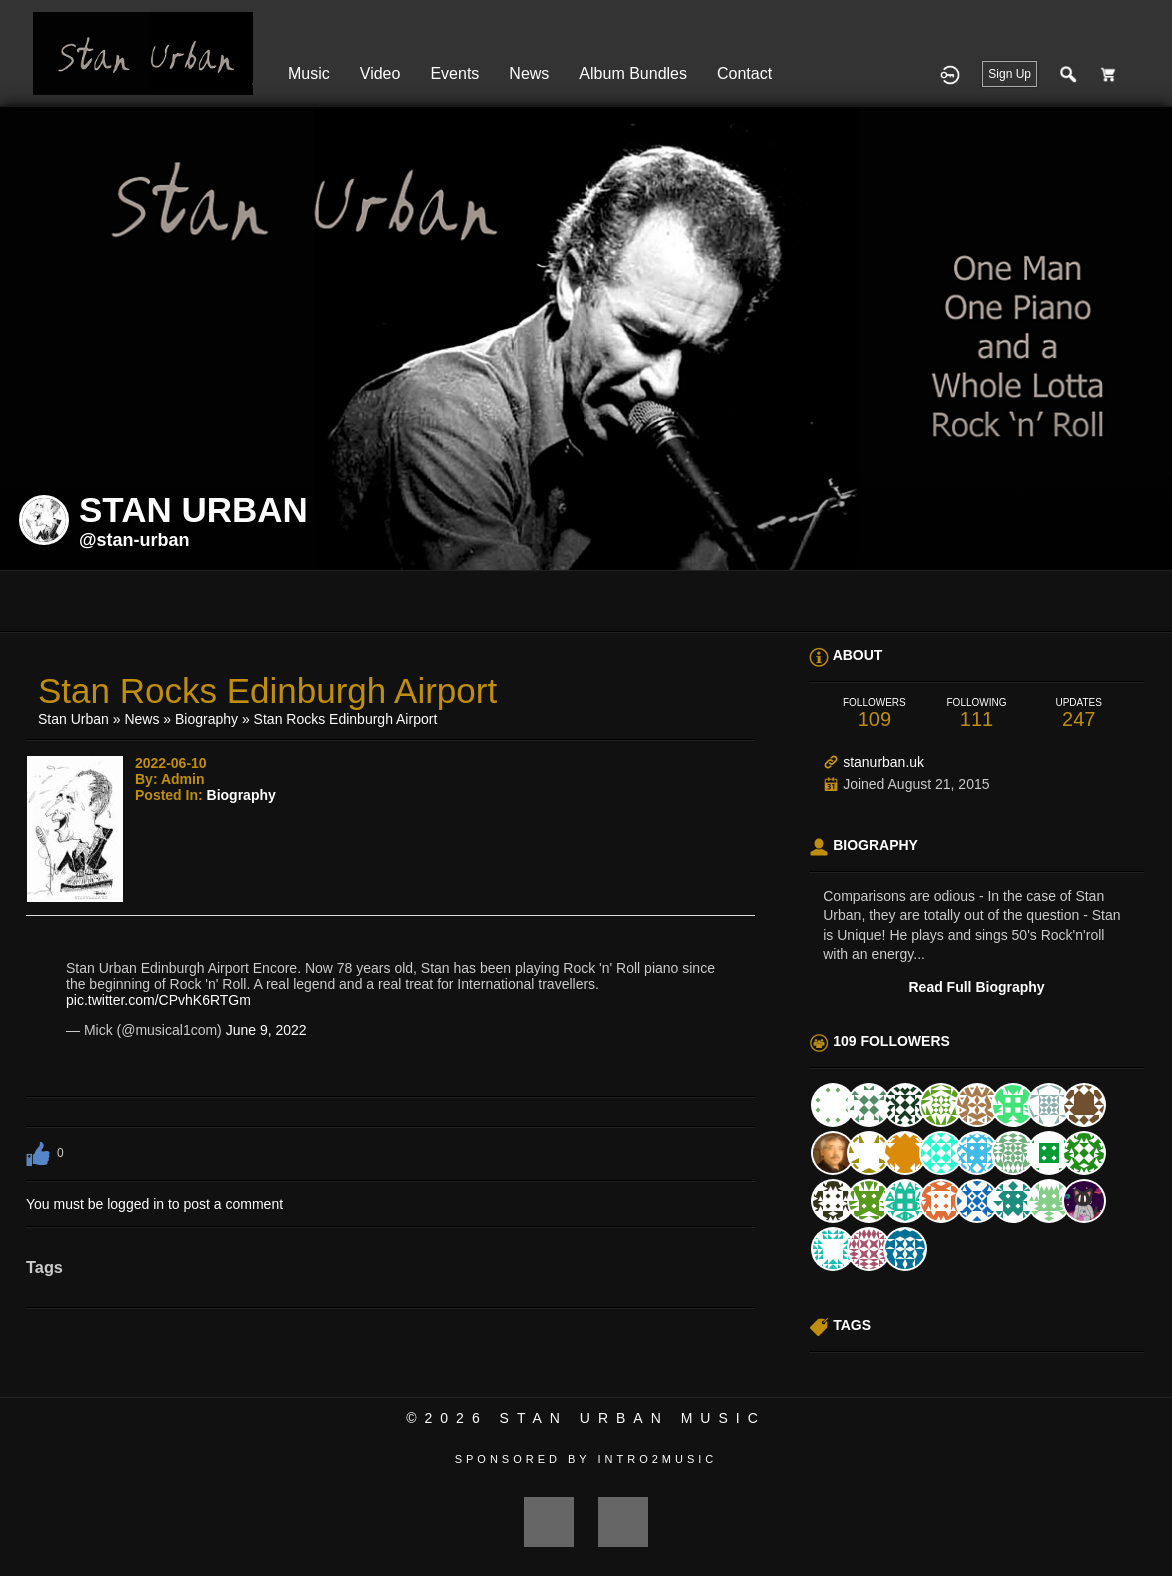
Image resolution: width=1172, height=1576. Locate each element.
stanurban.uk (883, 762)
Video (380, 73)
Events (454, 73)
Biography (206, 719)
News (529, 73)
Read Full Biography (977, 987)
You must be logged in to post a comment (154, 1204)
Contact (744, 73)
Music (309, 73)
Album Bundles (633, 73)
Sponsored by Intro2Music (586, 1459)
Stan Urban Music (633, 1418)
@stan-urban (134, 540)
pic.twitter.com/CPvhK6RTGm (158, 1000)
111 (976, 713)
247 (1079, 713)
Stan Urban (73, 719)
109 (874, 713)
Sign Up (1009, 74)
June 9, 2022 (266, 1030)
